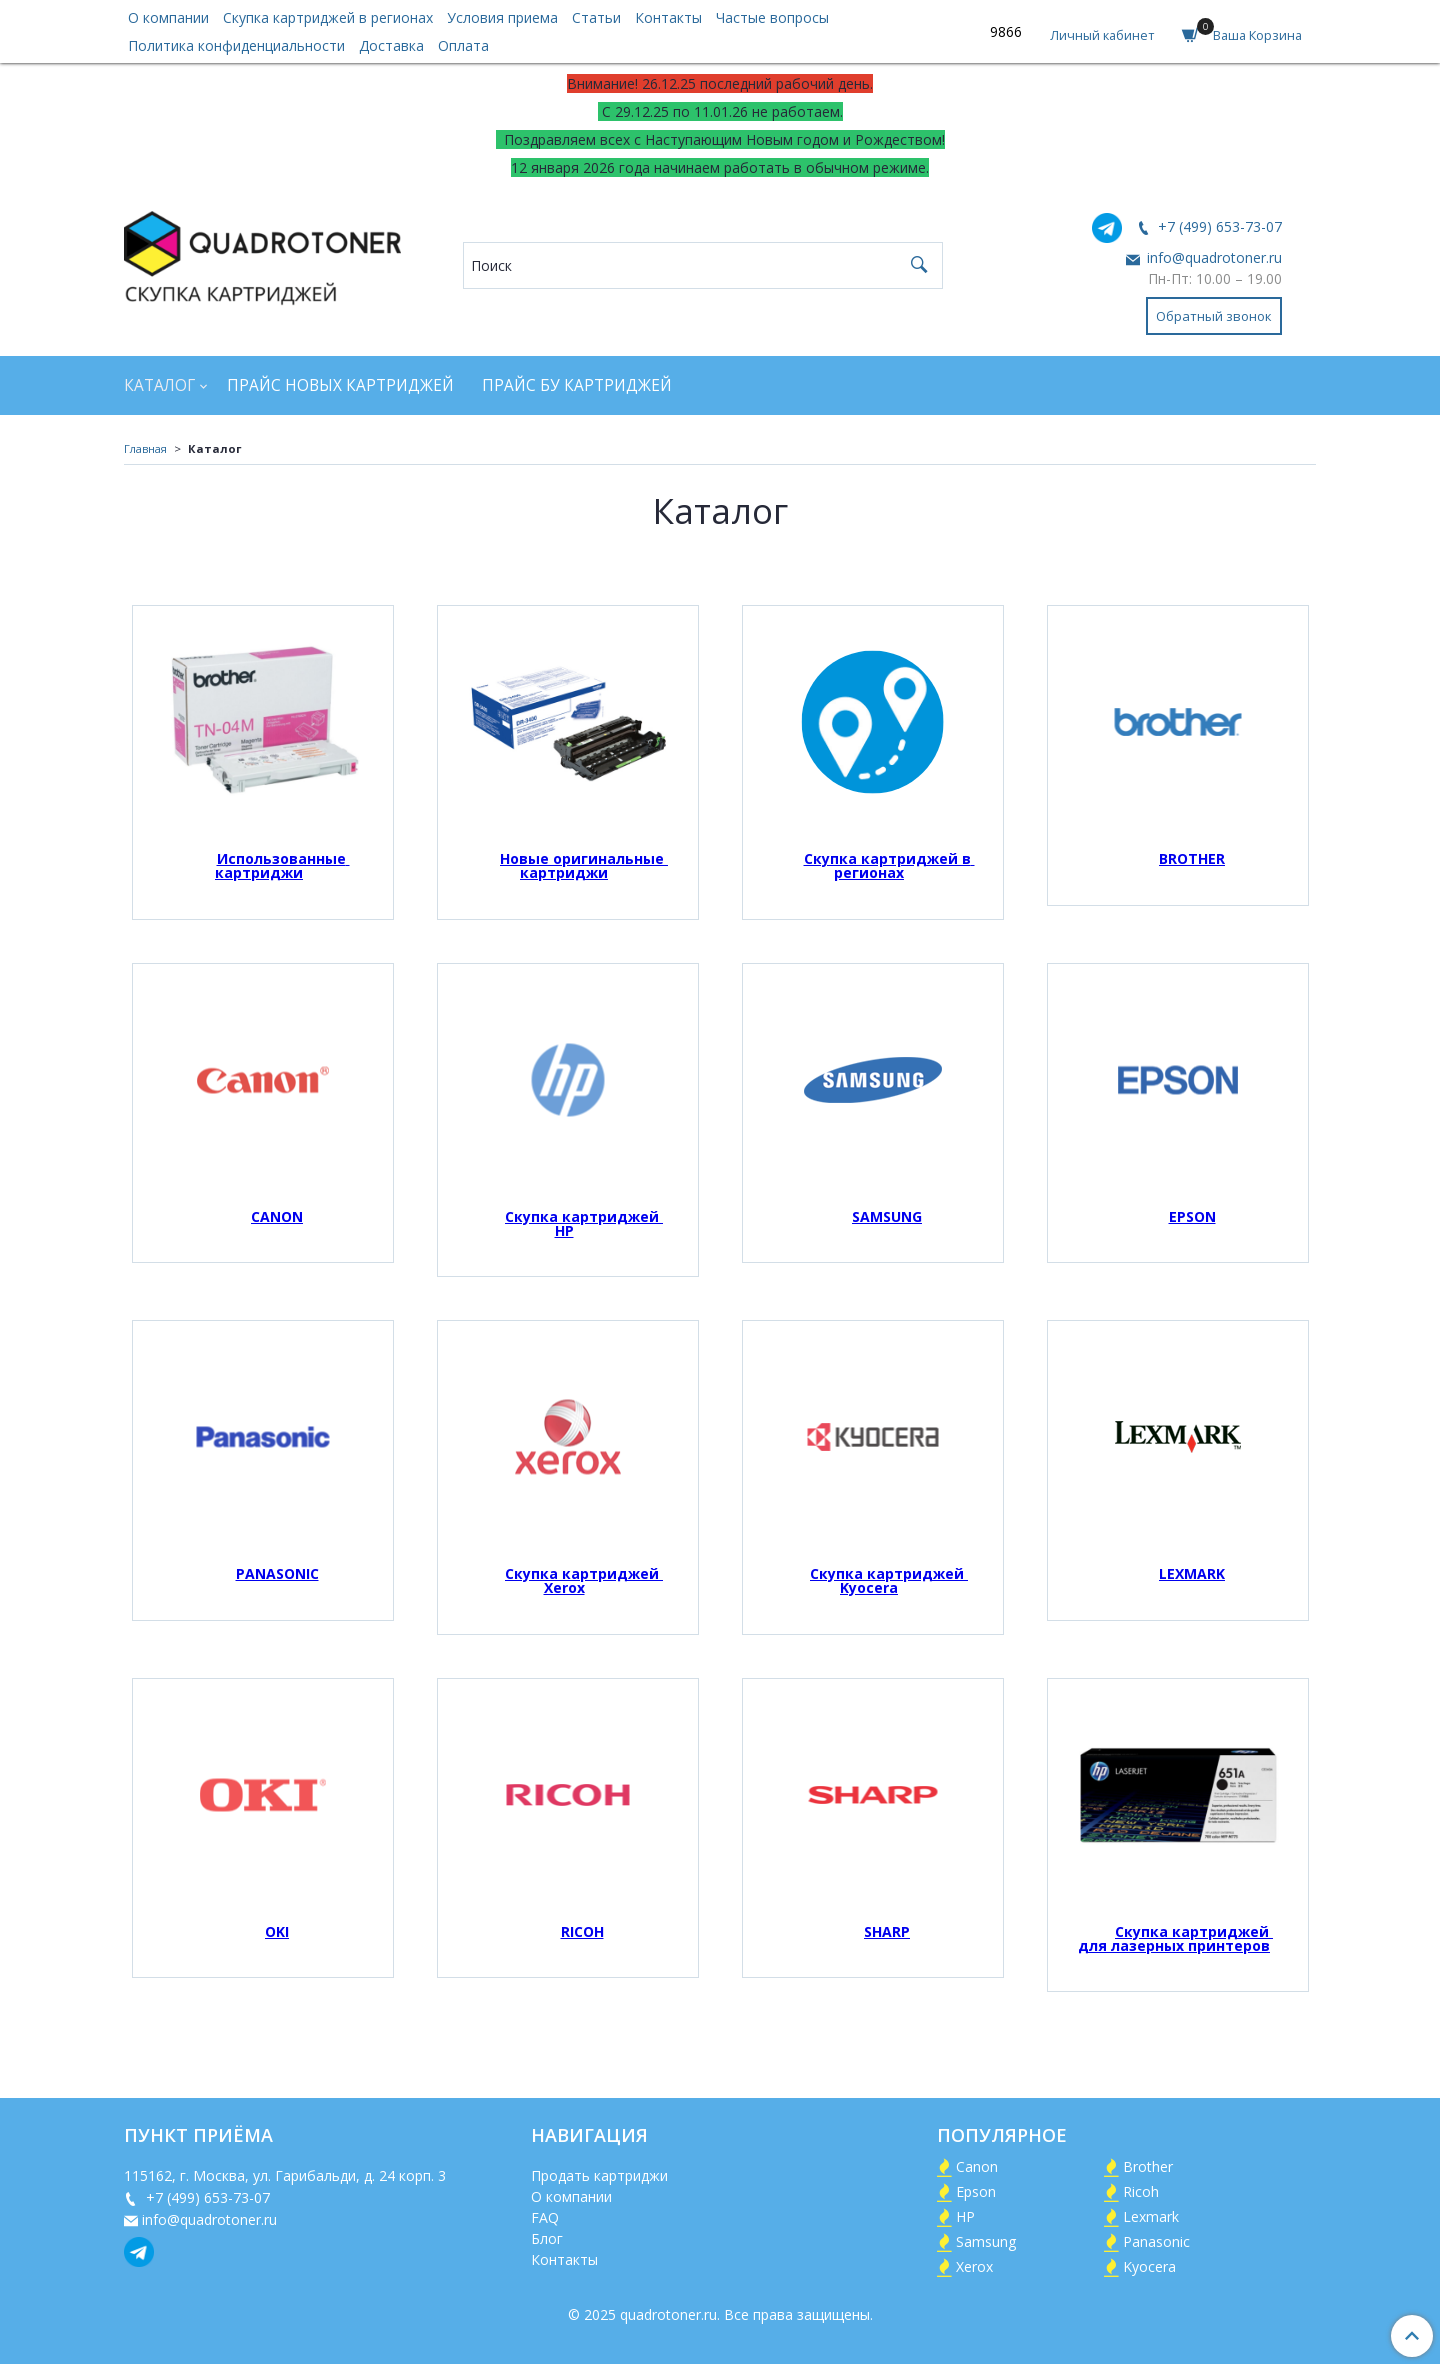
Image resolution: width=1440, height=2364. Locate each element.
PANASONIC (277, 1573)
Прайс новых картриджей (340, 385)
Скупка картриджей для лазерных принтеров (1175, 1938)
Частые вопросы (772, 17)
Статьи (596, 17)
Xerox (974, 2266)
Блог (547, 2238)
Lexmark (1151, 2216)
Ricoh (1141, 2191)
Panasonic (1156, 2241)
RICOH (582, 1931)
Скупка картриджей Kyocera (889, 1580)
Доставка (391, 45)
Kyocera (1149, 2266)
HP (965, 2216)
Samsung (986, 2241)
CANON (277, 1216)
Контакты (668, 17)
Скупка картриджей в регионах (328, 17)
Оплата (463, 45)
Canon (977, 2166)
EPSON (1192, 1216)
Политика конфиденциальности (236, 45)
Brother (1148, 2166)
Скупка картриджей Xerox (584, 1580)
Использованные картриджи (282, 865)
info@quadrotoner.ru (1212, 257)
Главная (145, 448)
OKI (277, 1931)
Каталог (159, 385)
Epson (976, 2191)
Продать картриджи (599, 2175)
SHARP (887, 1931)
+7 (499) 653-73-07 (1218, 226)
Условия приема (502, 17)
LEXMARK (1192, 1573)
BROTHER (1192, 858)
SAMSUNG (887, 1216)
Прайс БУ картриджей (577, 385)
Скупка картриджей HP (584, 1223)
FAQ (545, 2217)
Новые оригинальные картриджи (584, 865)
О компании (168, 17)
